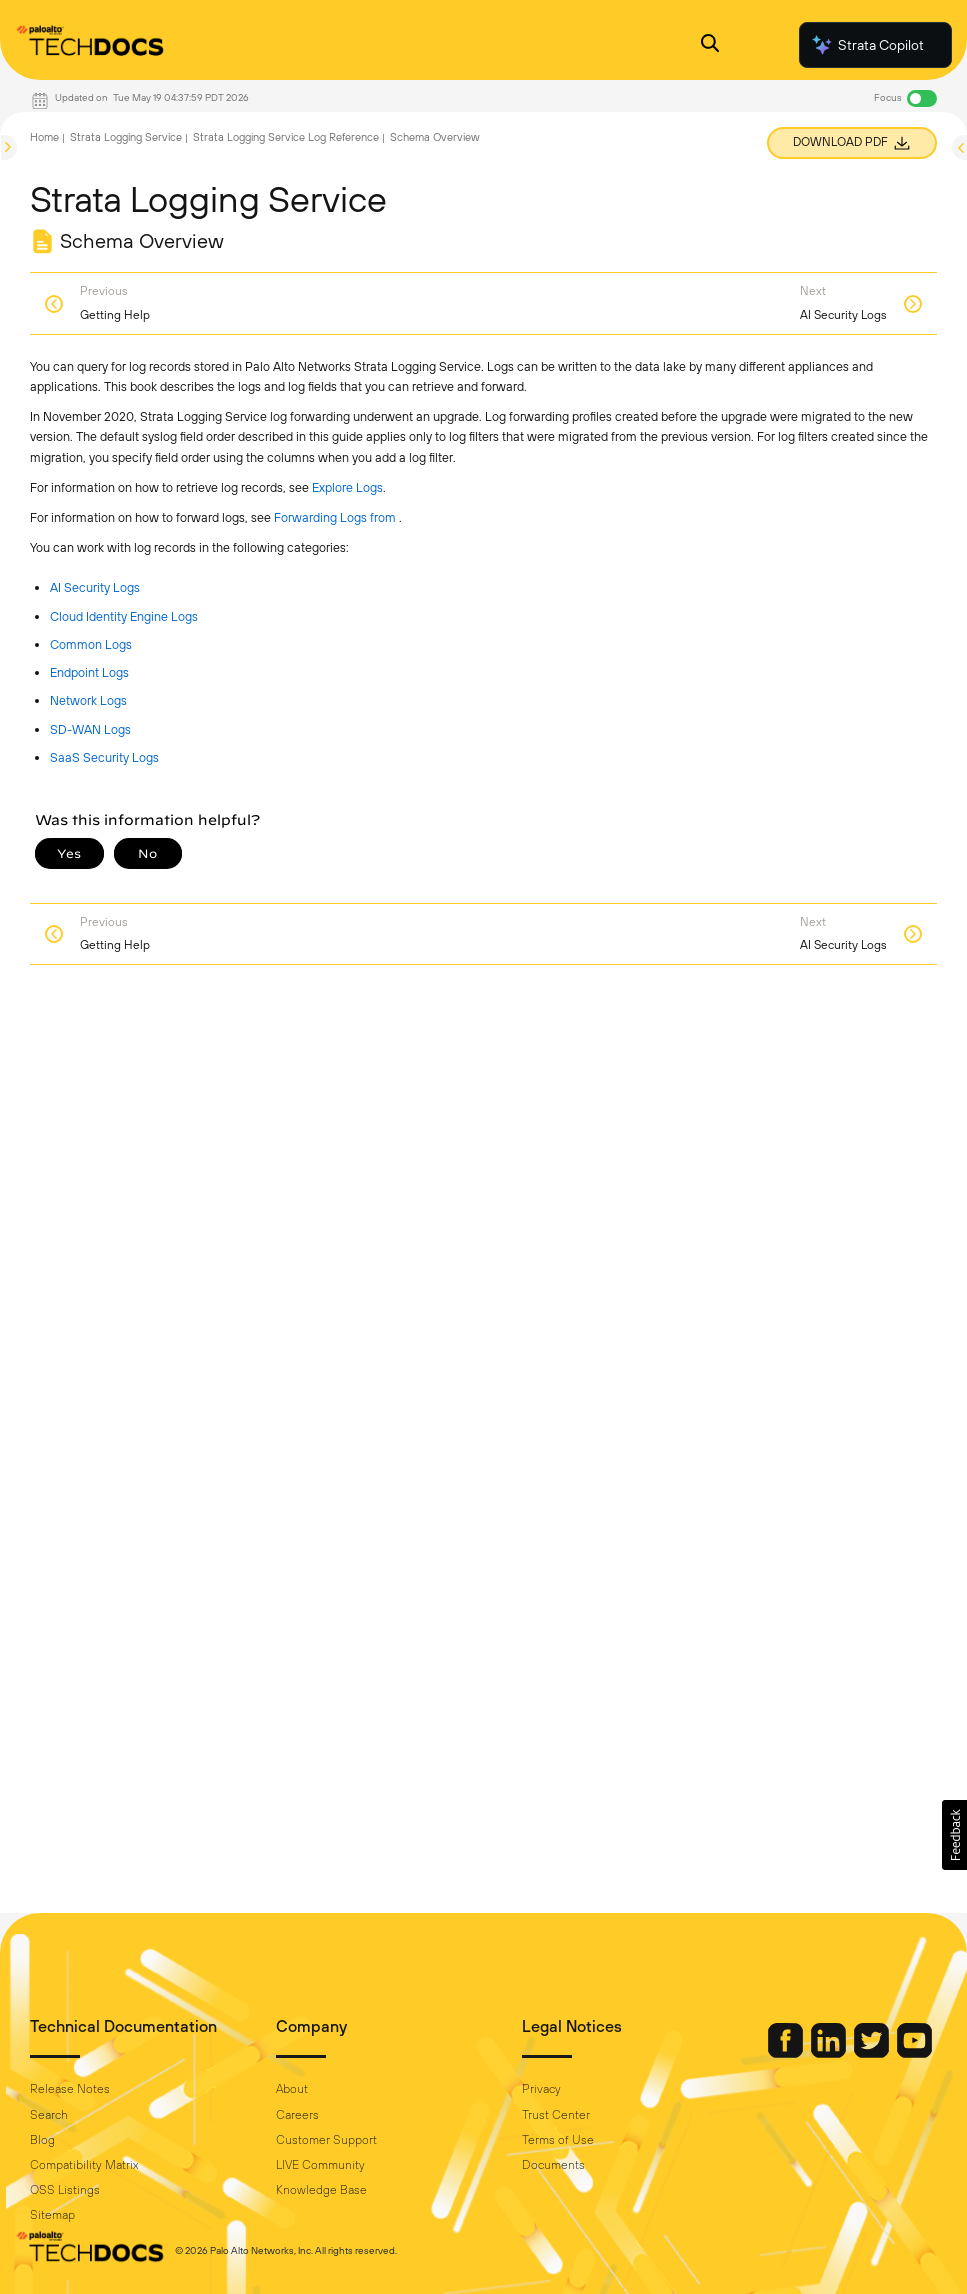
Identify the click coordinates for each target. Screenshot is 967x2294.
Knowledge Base (321, 2190)
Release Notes (70, 2089)
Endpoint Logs (89, 672)
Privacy (541, 2089)
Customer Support (326, 2140)
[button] (954, 1835)
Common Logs (91, 644)
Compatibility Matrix (84, 2165)
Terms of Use (558, 2140)
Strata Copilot (867, 45)
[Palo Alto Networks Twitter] (873, 2053)
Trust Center (556, 2115)
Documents (553, 2165)
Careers (297, 2115)
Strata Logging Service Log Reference (286, 137)
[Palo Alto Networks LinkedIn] (830, 2053)
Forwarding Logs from (336, 517)
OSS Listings (65, 2190)
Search (49, 2115)
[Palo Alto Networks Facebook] (787, 2053)
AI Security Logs (95, 587)
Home (44, 137)
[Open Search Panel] (710, 45)
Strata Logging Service (126, 137)
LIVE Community (320, 2165)
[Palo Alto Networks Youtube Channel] (914, 2053)
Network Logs (88, 700)
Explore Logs (347, 487)
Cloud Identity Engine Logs (124, 616)
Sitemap (52, 2215)
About (292, 2089)
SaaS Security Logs (104, 757)
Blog (42, 2140)
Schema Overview (435, 137)
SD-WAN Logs (90, 729)
